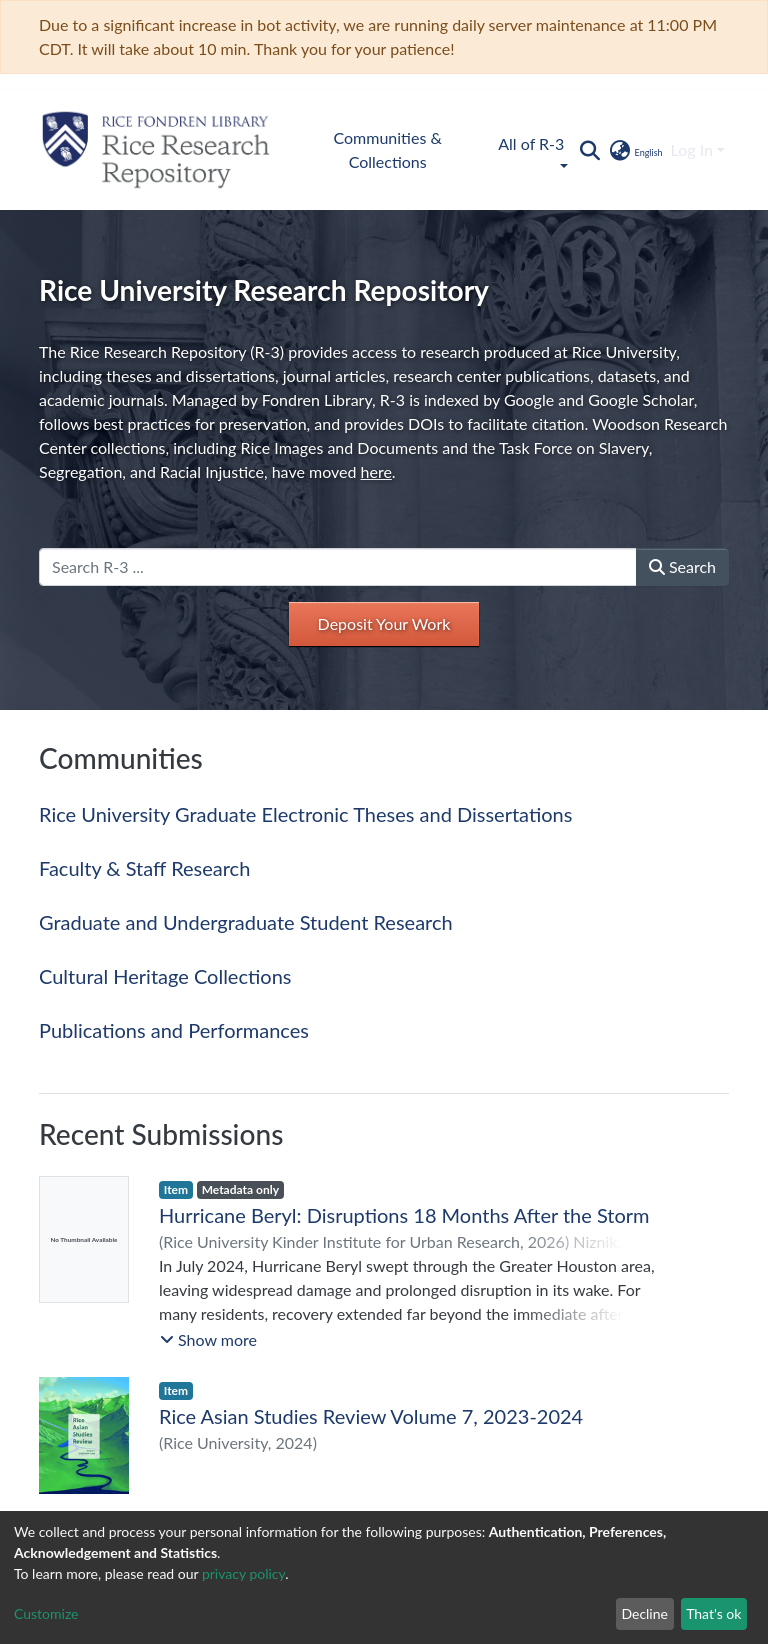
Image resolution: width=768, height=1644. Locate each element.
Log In (692, 149)
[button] (634, 150)
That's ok (713, 1613)
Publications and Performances (174, 1030)
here (376, 471)
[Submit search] (589, 150)
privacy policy (243, 1573)
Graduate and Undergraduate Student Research (246, 922)
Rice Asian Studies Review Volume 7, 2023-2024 (371, 1416)
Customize (46, 1613)
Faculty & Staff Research (144, 868)
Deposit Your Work (384, 623)
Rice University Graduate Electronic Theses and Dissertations (305, 814)
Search (682, 566)
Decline (644, 1613)
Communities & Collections (388, 149)
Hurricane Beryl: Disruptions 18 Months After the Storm (404, 1215)
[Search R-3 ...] (338, 567)
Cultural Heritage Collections (165, 976)
